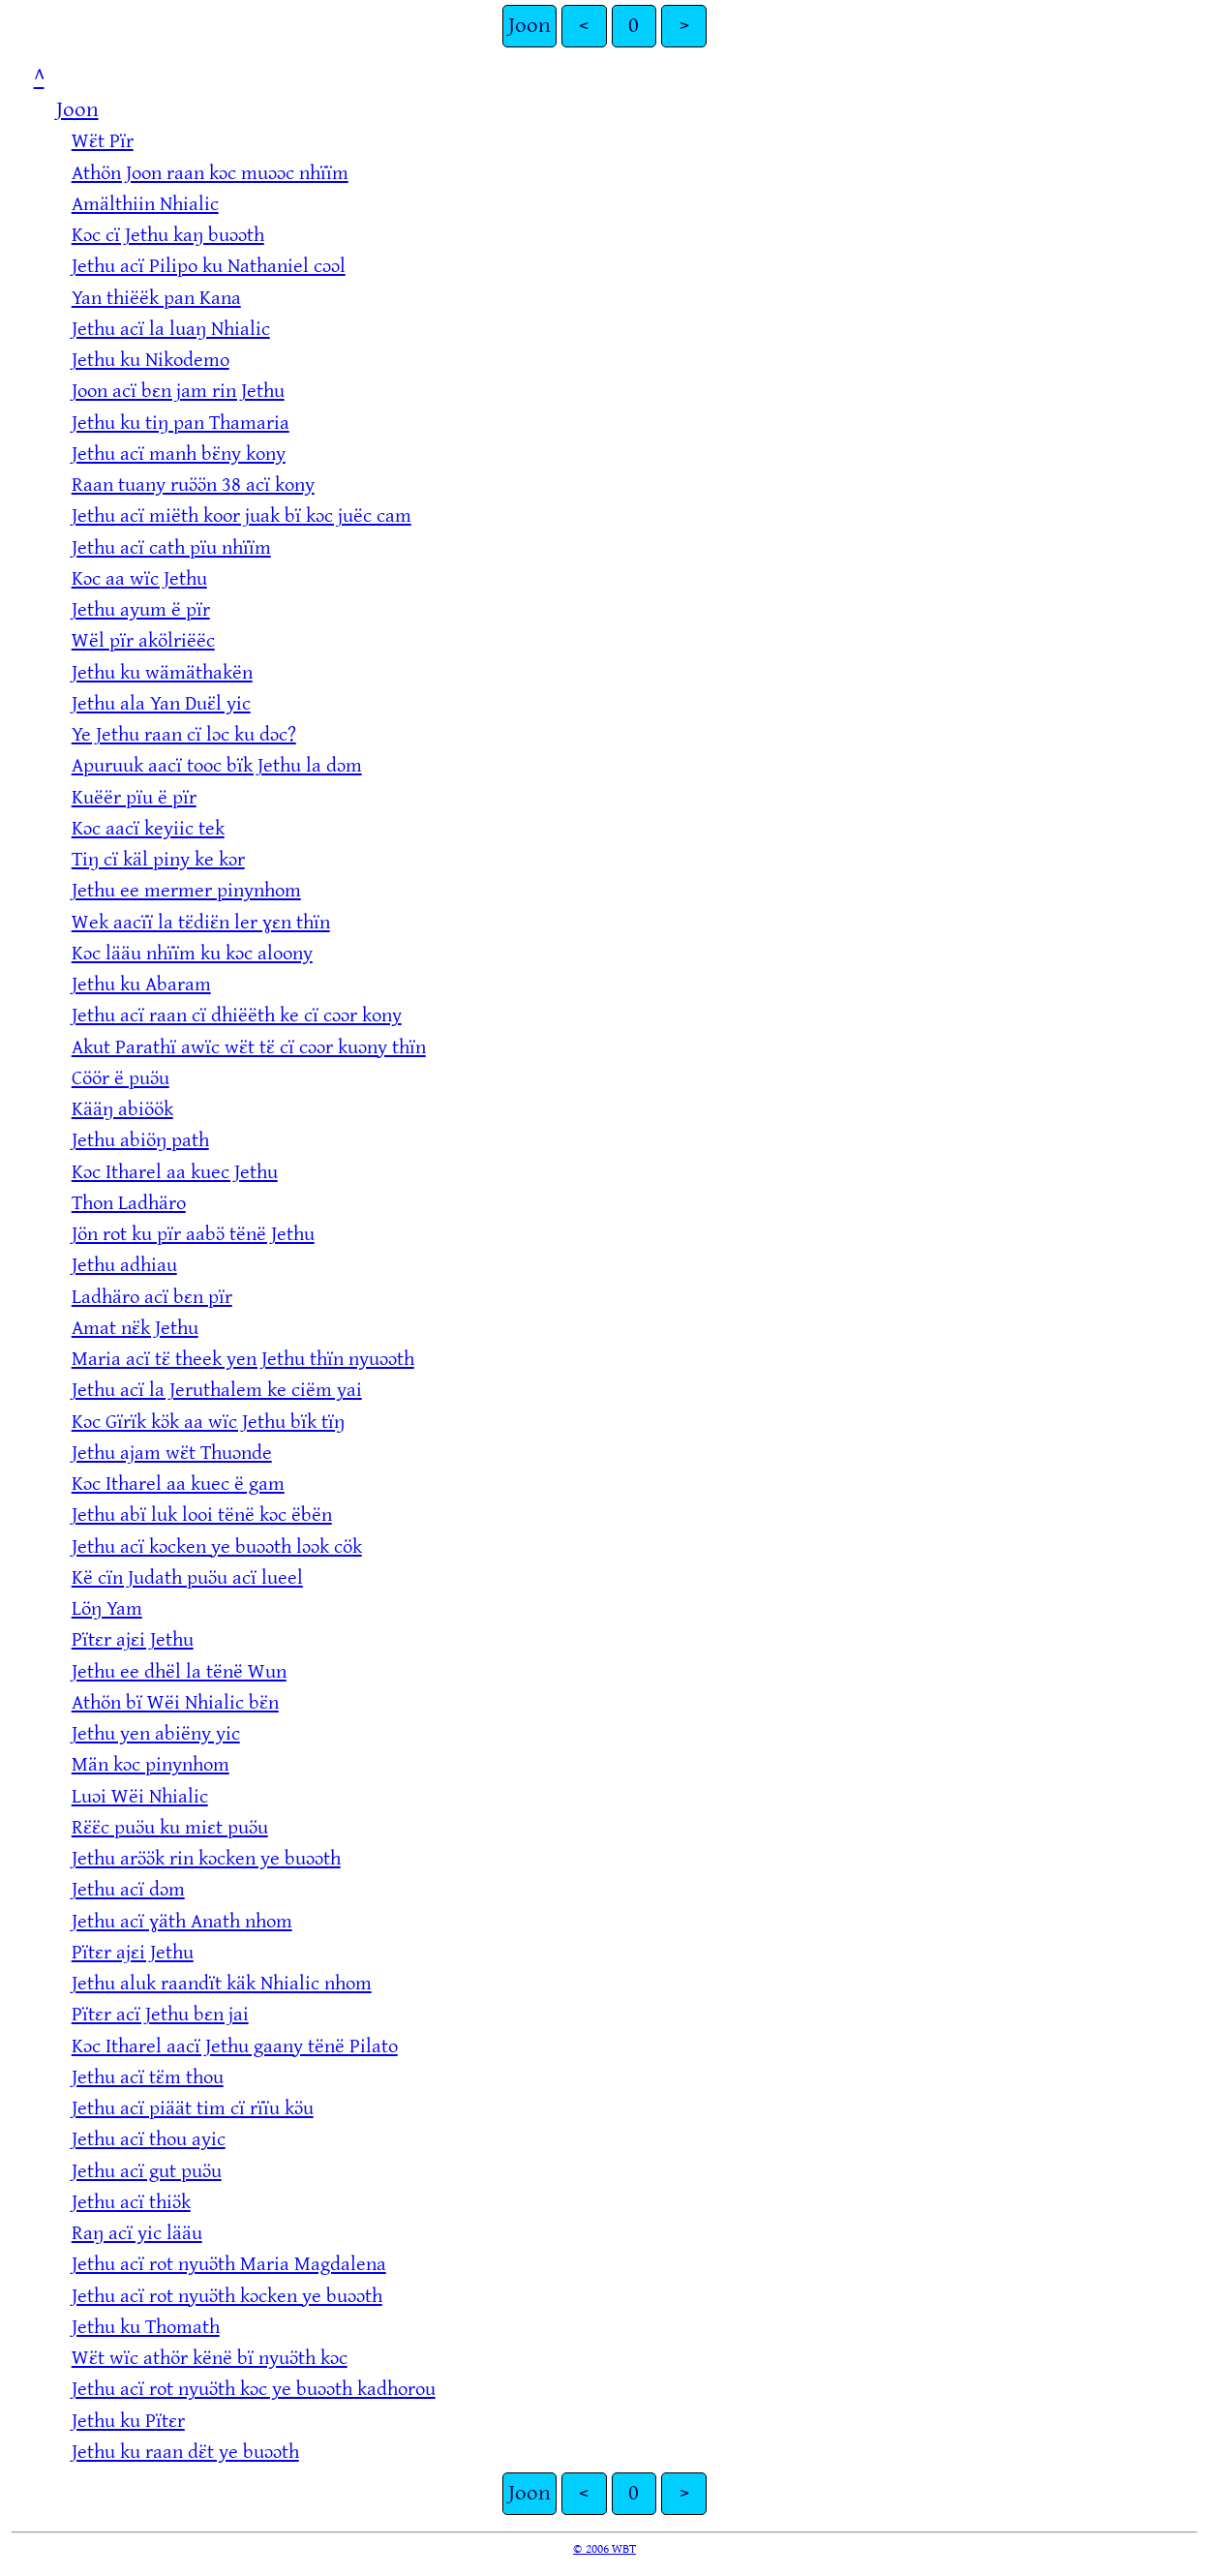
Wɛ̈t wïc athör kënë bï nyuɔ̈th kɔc (210, 2358)
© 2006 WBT (604, 2549)
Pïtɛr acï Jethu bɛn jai (160, 2014)
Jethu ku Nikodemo (150, 360)
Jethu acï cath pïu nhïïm (171, 547)
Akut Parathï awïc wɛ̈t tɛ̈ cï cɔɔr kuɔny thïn (249, 1047)
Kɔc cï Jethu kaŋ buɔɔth (168, 235)
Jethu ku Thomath (146, 2327)
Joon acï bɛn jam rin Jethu (178, 391)
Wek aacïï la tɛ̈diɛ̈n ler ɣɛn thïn (201, 922)
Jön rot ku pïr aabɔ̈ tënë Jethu (193, 1234)
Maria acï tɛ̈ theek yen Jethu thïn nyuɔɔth (243, 1359)
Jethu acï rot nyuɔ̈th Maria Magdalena (229, 2264)
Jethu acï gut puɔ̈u (147, 2171)
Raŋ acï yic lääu (137, 2233)
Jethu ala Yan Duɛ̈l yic (161, 703)
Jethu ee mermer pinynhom (186, 890)
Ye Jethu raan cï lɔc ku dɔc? (184, 734)
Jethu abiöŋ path (140, 1140)
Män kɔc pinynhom (150, 1764)
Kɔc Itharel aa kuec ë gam (178, 1483)
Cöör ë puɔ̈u (120, 1078)
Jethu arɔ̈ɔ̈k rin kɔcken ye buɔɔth (206, 1858)
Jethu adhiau (124, 1265)
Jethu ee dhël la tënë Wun (179, 1671)
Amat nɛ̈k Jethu (135, 1328)
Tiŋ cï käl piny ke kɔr (158, 859)
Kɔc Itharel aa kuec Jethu (175, 1172)
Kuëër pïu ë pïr (134, 797)
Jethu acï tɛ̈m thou (148, 2077)
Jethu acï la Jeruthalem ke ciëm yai (217, 1390)
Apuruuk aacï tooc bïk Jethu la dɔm (217, 765)
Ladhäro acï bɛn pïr (152, 1297)
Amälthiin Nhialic (145, 204)
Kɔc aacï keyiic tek (148, 828)
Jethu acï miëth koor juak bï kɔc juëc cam (241, 515)
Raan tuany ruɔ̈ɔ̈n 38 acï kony (193, 484)
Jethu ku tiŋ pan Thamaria (180, 422)
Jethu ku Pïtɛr (128, 2421)
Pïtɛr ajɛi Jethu (133, 1639)
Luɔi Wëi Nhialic (140, 1796)
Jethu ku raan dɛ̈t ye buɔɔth (185, 2452)
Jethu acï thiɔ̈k (131, 2202)
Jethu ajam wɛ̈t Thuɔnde (172, 1452)
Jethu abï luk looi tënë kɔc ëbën (202, 1514)
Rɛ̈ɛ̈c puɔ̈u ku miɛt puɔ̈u (170, 1827)
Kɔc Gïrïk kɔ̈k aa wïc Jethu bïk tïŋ (208, 1421)
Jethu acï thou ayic (149, 2139)
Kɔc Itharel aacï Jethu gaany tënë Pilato (235, 2046)
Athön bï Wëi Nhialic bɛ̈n (175, 1702)
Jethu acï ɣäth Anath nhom (182, 1921)
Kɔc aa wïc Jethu (139, 578)
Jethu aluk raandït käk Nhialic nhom (222, 1983)
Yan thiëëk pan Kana (156, 298)
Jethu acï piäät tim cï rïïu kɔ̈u (193, 2108)
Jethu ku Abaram (141, 984)
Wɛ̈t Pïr (103, 141)
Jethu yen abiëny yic (156, 1733)
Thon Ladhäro (129, 1203)
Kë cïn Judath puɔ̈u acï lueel (187, 1577)
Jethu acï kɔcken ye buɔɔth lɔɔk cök (217, 1546)
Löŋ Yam (107, 1608)
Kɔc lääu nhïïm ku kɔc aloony (192, 953)
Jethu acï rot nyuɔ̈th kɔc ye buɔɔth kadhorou (254, 2389)
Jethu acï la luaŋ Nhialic (171, 329)
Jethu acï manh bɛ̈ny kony (179, 453)
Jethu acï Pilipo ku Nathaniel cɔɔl (209, 266)
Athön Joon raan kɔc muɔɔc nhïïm (210, 173)
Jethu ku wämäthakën (162, 672)
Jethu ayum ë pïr (141, 609)
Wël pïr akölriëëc (143, 640)
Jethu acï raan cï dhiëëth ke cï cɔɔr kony (237, 1015)
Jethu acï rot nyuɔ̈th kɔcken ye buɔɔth (227, 2296)
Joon (529, 26)
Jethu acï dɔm (128, 1889)
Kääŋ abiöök (122, 1109)
